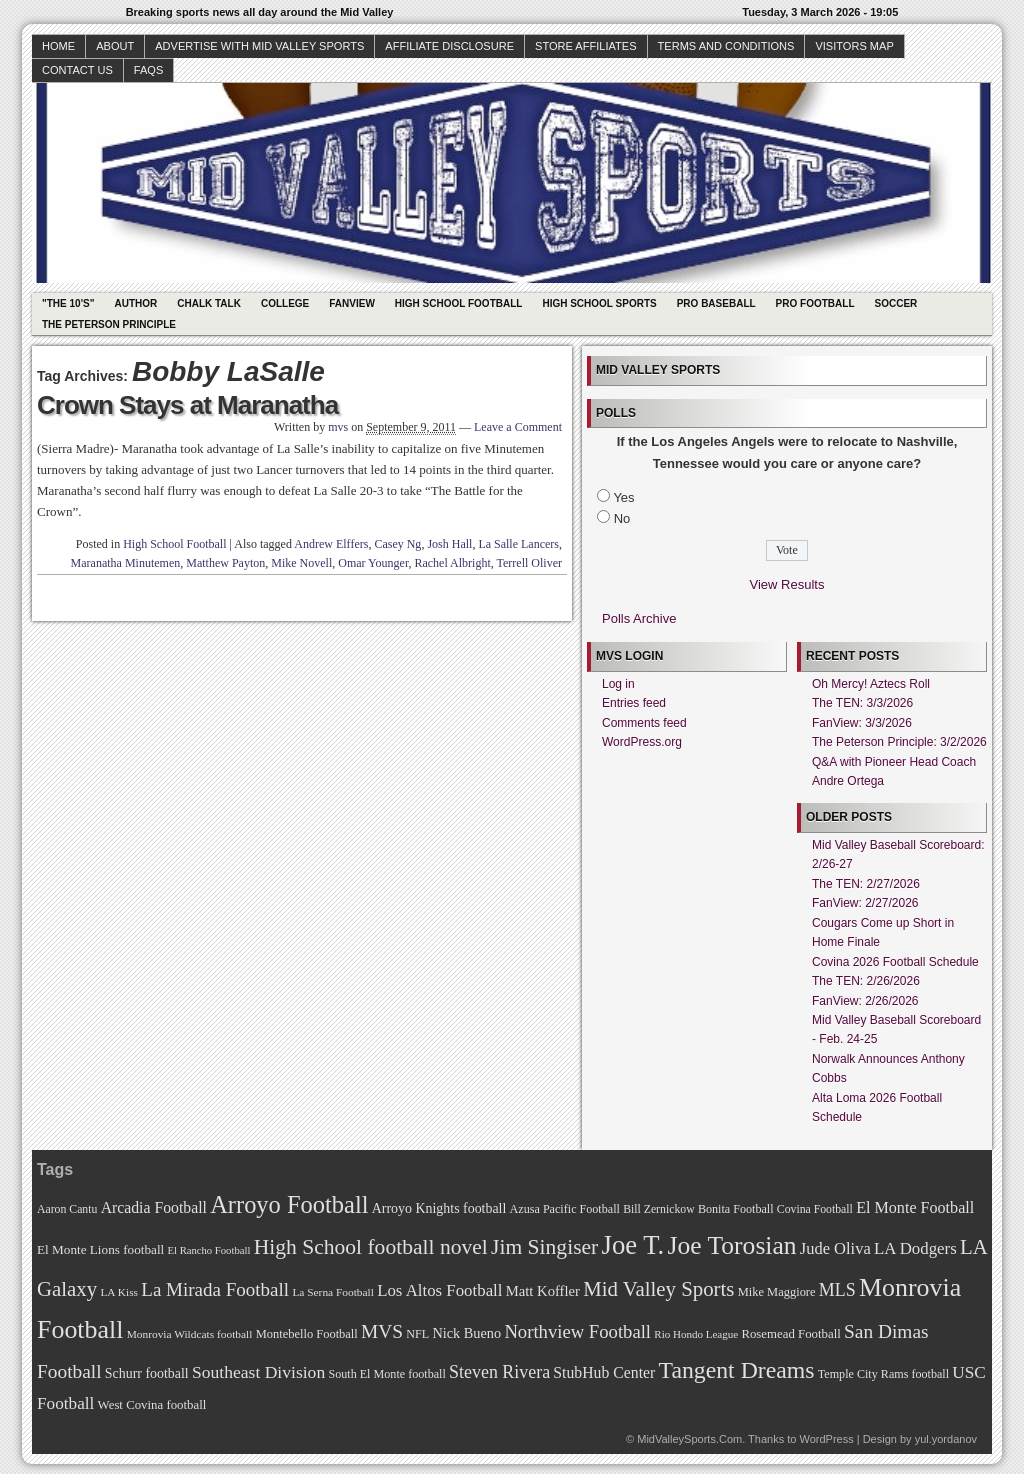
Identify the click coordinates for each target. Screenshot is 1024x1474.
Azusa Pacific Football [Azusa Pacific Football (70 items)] (565, 1209)
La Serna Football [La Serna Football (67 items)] (333, 1292)
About (115, 46)
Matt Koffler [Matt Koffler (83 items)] (543, 1291)
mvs (338, 427)
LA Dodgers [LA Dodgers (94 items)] (915, 1248)
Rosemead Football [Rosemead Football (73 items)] (790, 1334)
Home (58, 46)
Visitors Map (854, 46)
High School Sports (599, 303)
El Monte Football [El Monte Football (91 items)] (915, 1207)
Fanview (352, 303)
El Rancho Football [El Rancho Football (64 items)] (209, 1250)
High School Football (459, 303)
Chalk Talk (209, 303)
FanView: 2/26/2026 (865, 1001)
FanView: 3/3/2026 (862, 723)
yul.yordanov (946, 1439)
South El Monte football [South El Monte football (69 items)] (386, 1374)
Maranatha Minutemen (126, 563)
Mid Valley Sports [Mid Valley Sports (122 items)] (658, 1289)
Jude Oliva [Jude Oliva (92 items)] (835, 1248)
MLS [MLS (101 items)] (837, 1290)
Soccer (896, 303)
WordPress (826, 1439)
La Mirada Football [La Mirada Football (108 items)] (215, 1289)
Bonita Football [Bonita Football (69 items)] (736, 1209)
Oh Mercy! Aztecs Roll (871, 684)
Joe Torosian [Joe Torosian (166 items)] (731, 1245)
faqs (148, 70)
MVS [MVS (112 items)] (382, 1331)
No (622, 518)
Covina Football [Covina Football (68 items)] (815, 1209)
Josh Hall (449, 544)
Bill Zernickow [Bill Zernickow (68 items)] (658, 1209)
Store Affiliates (586, 46)
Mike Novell (301, 563)
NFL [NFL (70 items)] (417, 1334)
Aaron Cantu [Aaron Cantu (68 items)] (67, 1209)
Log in (618, 684)
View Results (787, 584)
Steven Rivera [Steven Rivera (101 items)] (499, 1372)
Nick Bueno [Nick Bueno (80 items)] (466, 1333)
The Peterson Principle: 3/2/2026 (899, 742)
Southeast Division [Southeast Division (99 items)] (258, 1372)
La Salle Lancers (518, 544)
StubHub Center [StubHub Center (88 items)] (604, 1372)
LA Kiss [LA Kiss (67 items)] (119, 1292)
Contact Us (77, 70)
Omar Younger (373, 563)
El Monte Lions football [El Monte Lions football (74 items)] (100, 1249)
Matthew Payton (225, 563)
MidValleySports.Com (689, 1439)
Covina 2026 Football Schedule (895, 962)
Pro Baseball (716, 303)
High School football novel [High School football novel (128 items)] (371, 1247)
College (285, 303)
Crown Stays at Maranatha (187, 405)
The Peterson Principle (109, 324)
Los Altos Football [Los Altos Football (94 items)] (439, 1290)
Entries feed (634, 703)
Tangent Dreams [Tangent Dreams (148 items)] (737, 1370)
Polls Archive (639, 618)
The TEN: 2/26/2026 (866, 981)
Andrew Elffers (331, 544)
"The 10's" (68, 303)
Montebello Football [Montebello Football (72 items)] (307, 1334)
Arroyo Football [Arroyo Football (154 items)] (289, 1204)
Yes (623, 497)
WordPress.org (642, 742)
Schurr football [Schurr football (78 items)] (147, 1373)
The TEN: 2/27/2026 (866, 884)
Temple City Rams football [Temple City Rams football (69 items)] (883, 1374)
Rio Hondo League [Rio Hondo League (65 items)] (696, 1334)
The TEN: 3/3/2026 (862, 703)
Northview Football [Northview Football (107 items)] (577, 1331)
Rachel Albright (452, 563)
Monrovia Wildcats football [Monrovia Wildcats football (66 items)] (190, 1334)
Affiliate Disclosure (449, 46)
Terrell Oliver (529, 563)
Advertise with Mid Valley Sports (259, 46)
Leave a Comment (518, 427)
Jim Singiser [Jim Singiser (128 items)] (544, 1247)
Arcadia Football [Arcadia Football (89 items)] (154, 1207)
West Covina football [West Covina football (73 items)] (152, 1405)
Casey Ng (397, 544)
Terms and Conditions (726, 46)
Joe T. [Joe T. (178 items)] (633, 1245)
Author (135, 303)
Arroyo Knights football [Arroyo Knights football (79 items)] (439, 1208)
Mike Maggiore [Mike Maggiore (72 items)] (777, 1292)
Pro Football (815, 303)
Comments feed (644, 723)
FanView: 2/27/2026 (865, 903)
